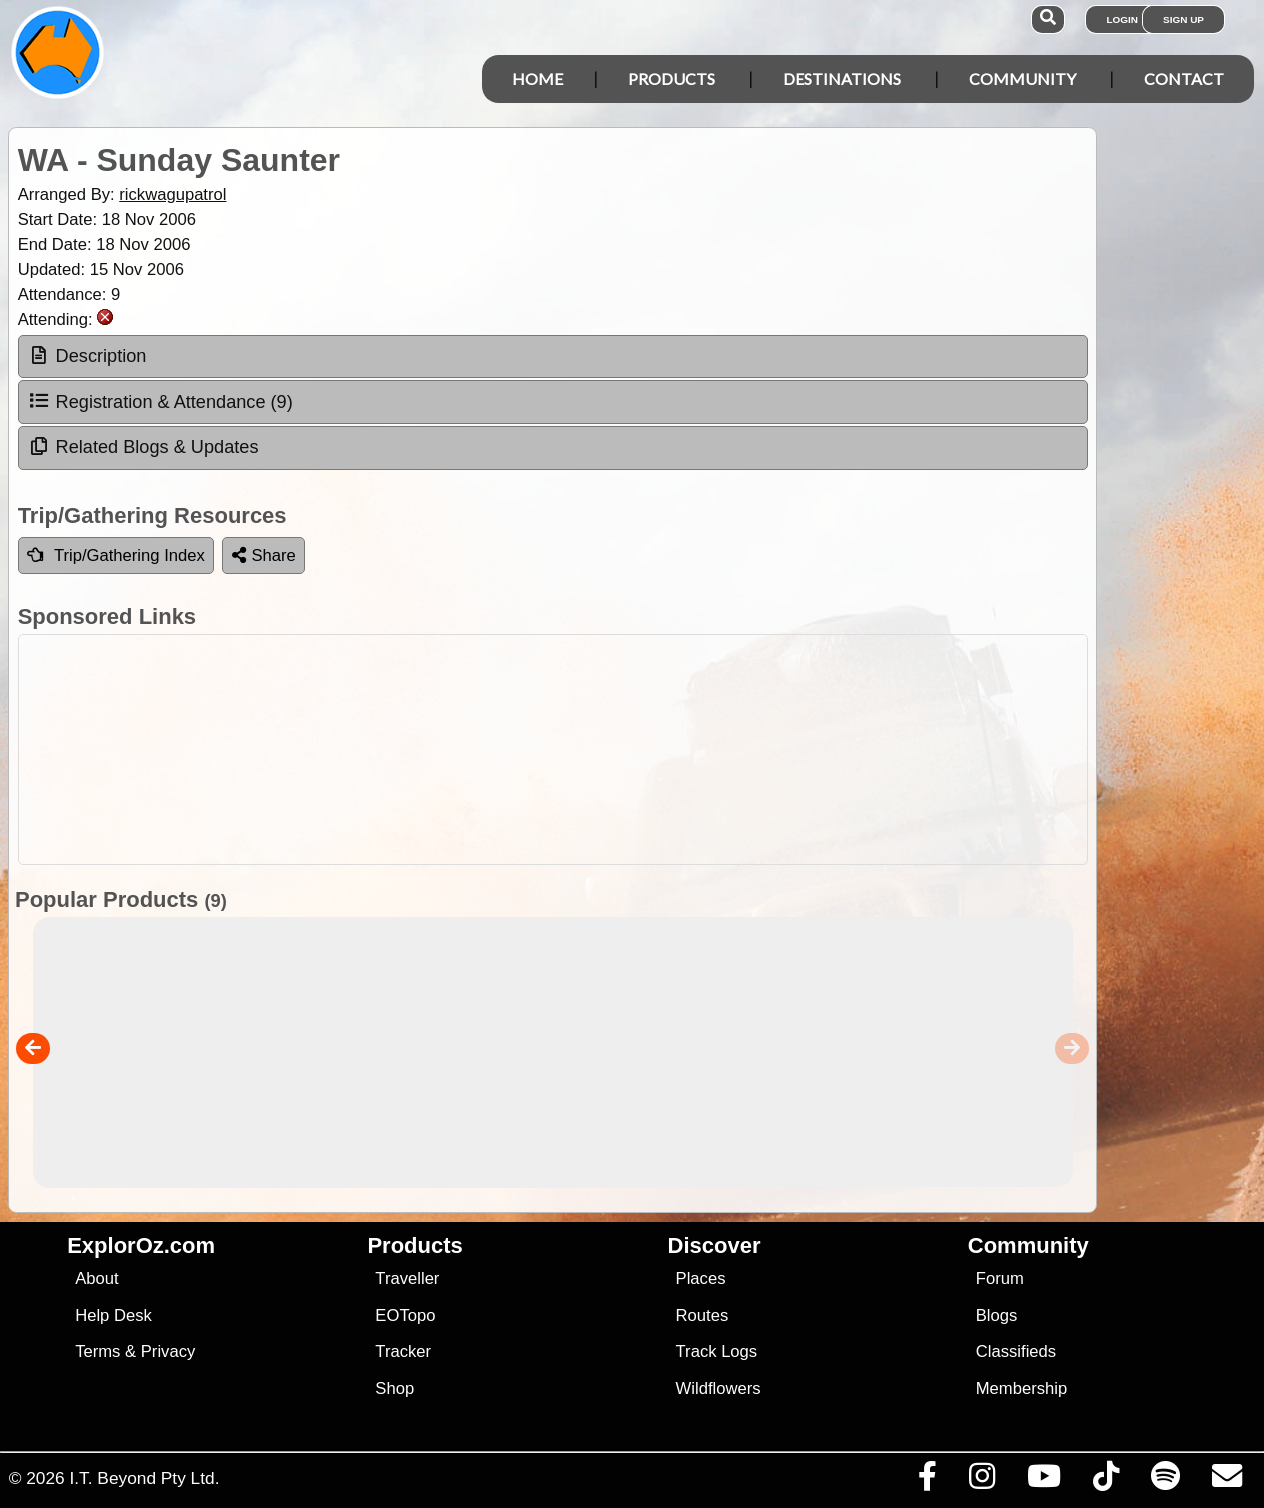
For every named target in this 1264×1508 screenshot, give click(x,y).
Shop (394, 1388)
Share (264, 555)
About (96, 1278)
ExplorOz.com (141, 1245)
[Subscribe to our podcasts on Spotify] (1165, 1481)
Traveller (407, 1278)
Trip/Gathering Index (116, 555)
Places (701, 1278)
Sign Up (1183, 19)
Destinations (842, 78)
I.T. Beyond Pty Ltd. (144, 1478)
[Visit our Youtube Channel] (1043, 1481)
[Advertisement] (642, 749)
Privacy (168, 1351)
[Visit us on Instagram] (981, 1481)
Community (1022, 78)
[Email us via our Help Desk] (1226, 1481)
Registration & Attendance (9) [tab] (160, 401)
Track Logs (717, 1351)
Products (671, 78)
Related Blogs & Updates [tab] (143, 447)
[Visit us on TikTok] (1105, 1481)
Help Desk (113, 1315)
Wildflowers (718, 1388)
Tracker (403, 1351)
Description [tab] (87, 356)
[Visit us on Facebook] (927, 1481)
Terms (97, 1351)
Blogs (997, 1315)
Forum (1000, 1278)
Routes (702, 1315)
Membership (1021, 1388)
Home (537, 78)
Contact (1184, 78)
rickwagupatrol (172, 194)
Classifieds (1016, 1351)
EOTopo (405, 1315)
